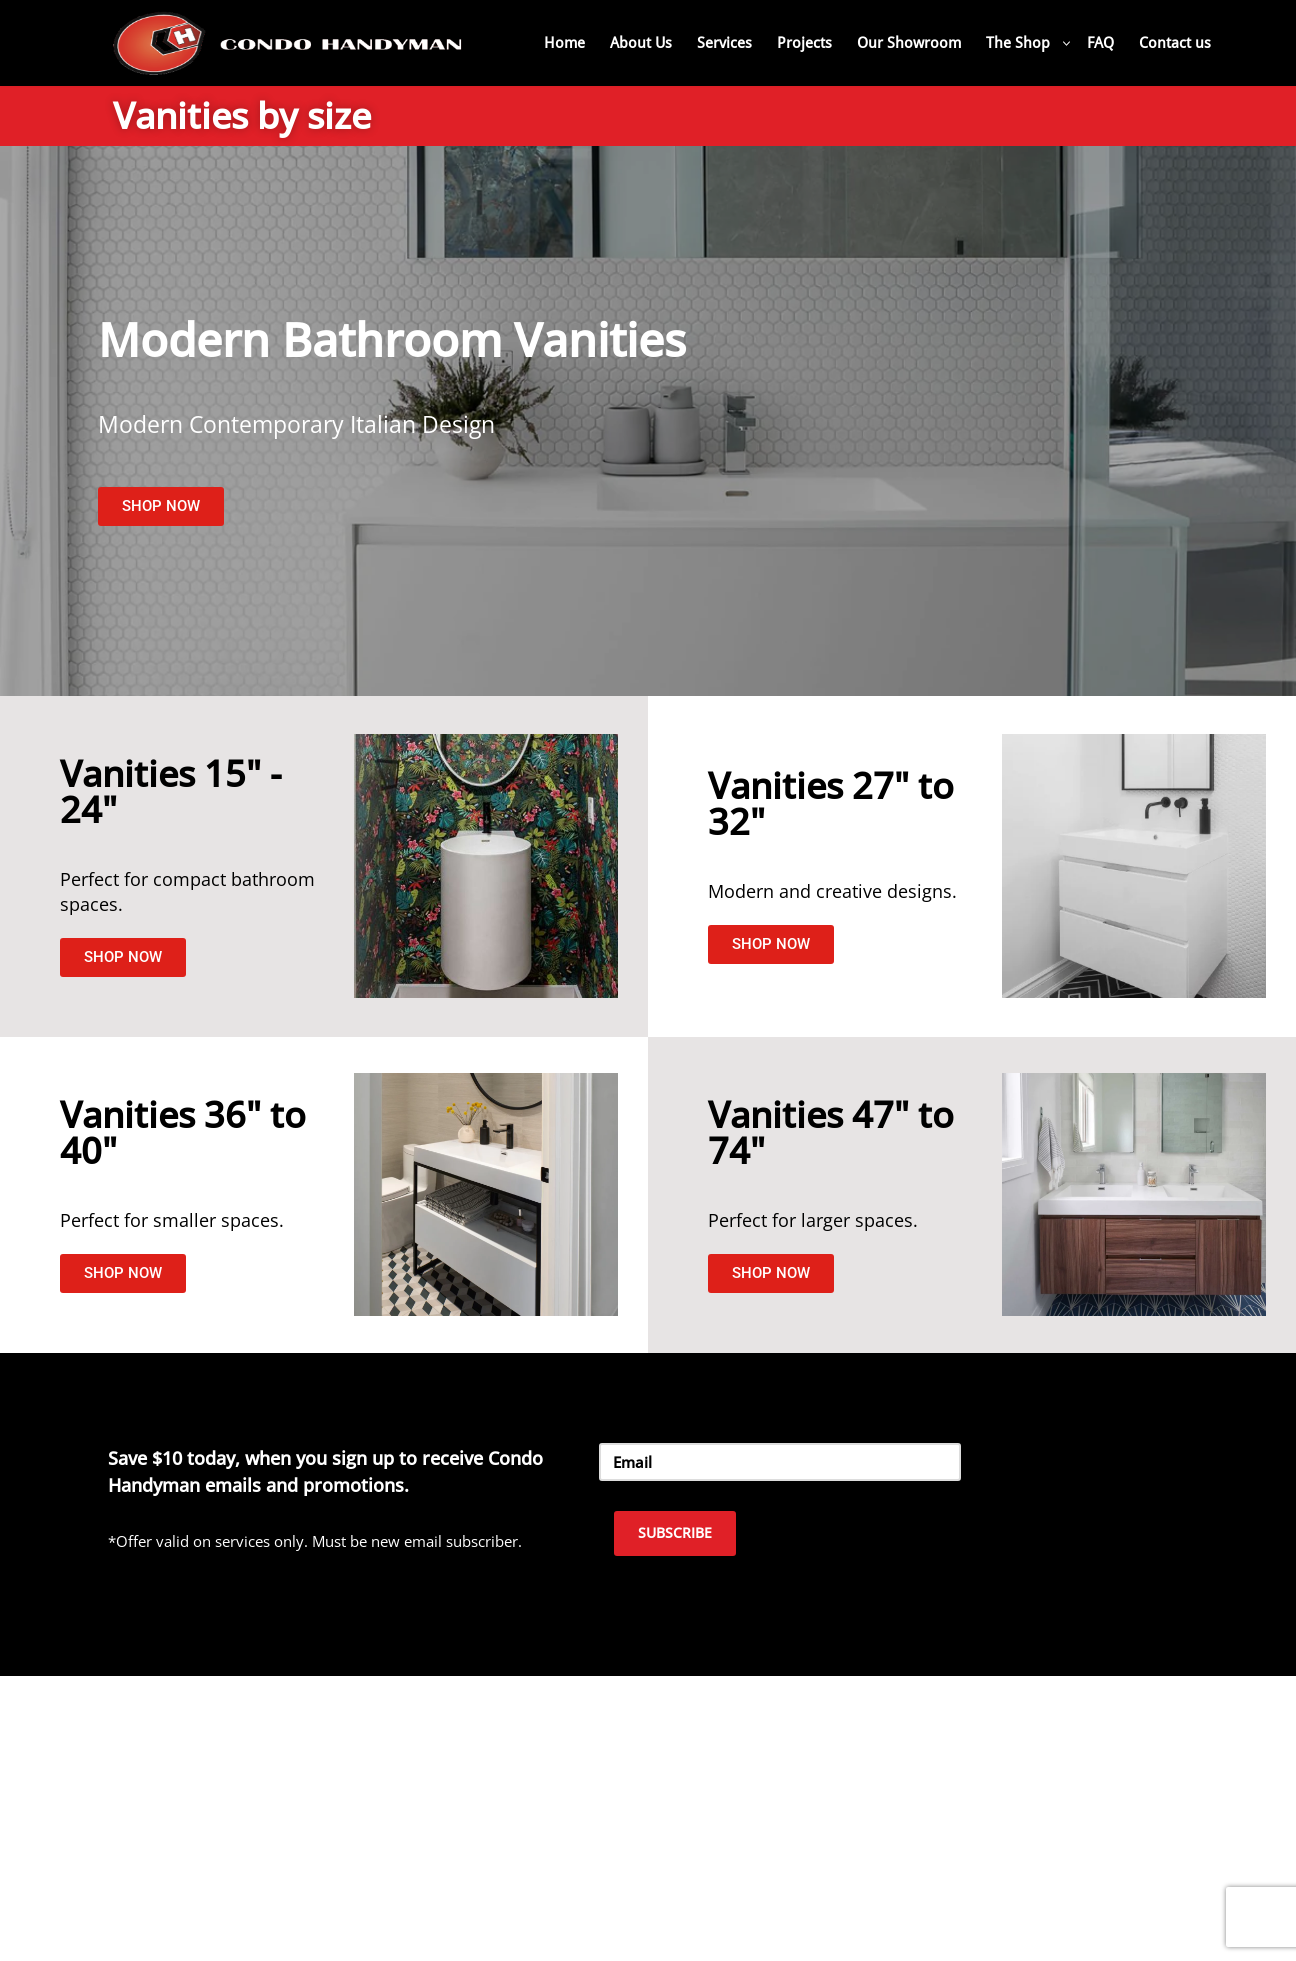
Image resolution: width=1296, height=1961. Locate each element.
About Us (641, 43)
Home (564, 43)
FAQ (1100, 43)
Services (724, 43)
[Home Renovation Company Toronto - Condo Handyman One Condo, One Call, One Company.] (288, 42)
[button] (1066, 43)
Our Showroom (909, 43)
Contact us (1175, 43)
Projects (804, 43)
